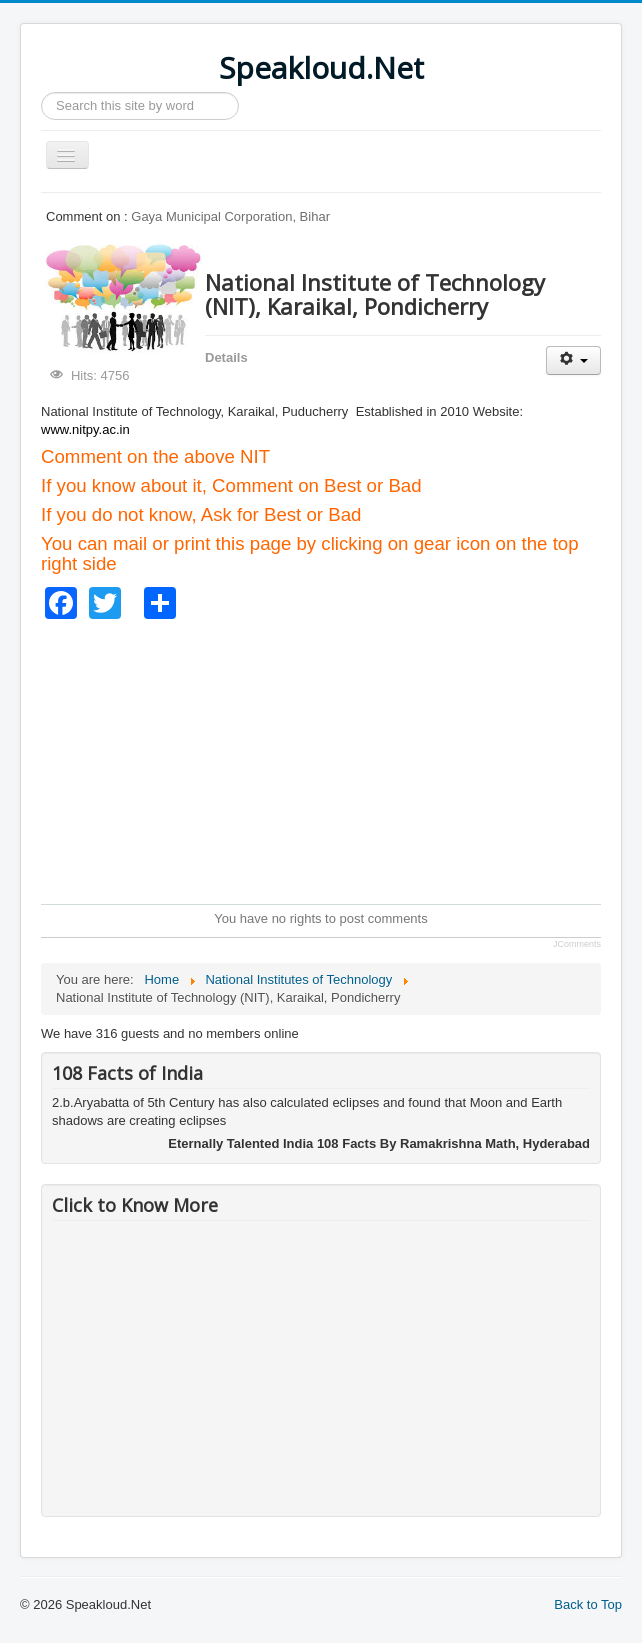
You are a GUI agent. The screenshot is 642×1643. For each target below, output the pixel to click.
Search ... (41, 92)
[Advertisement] (341, 759)
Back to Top (588, 1604)
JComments (577, 944)
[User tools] (573, 360)
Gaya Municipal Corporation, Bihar (230, 216)
